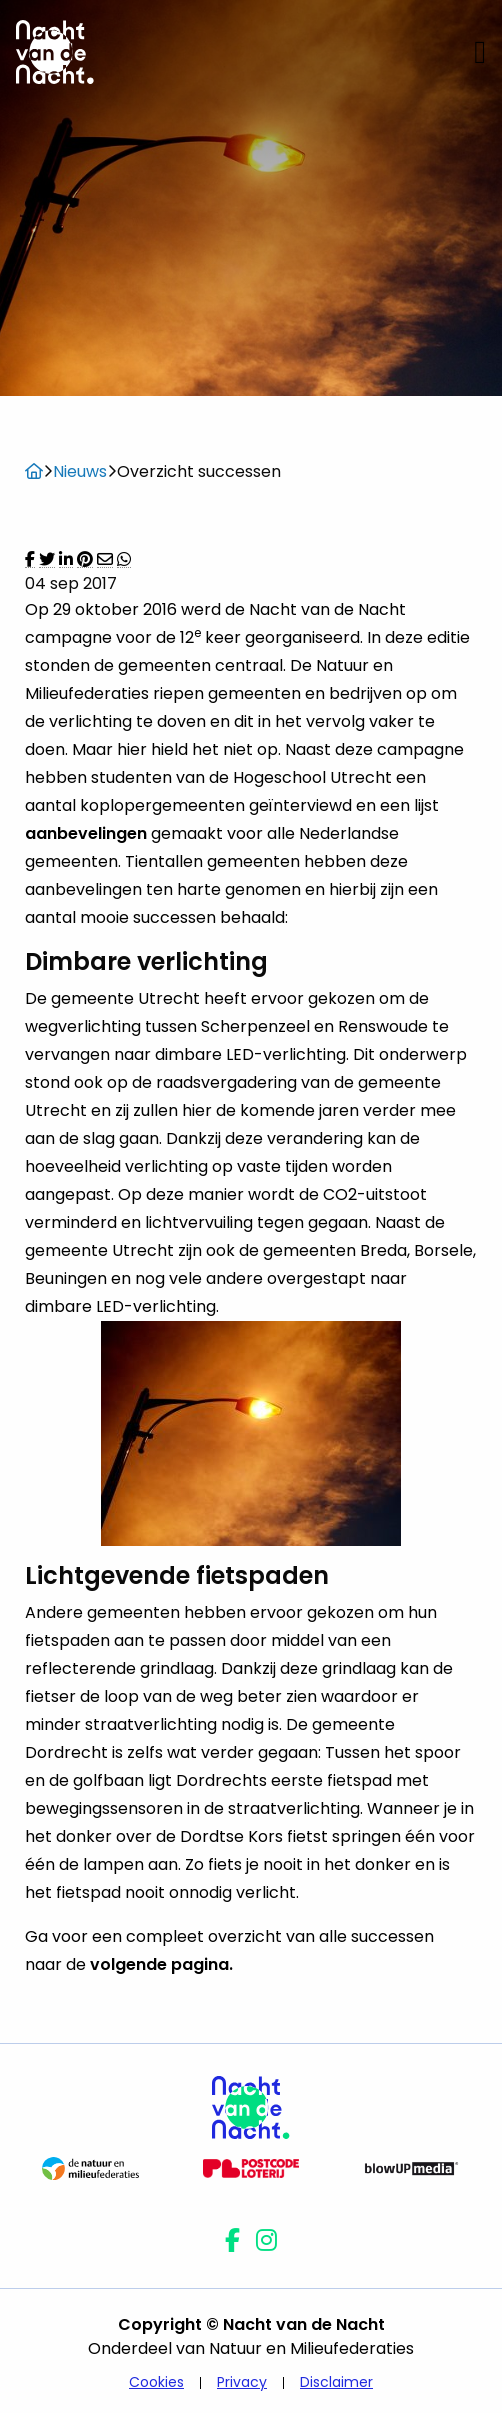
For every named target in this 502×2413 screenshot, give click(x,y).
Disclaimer (336, 2382)
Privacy (242, 2382)
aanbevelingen (86, 833)
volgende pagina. (163, 1964)
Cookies (156, 2382)
